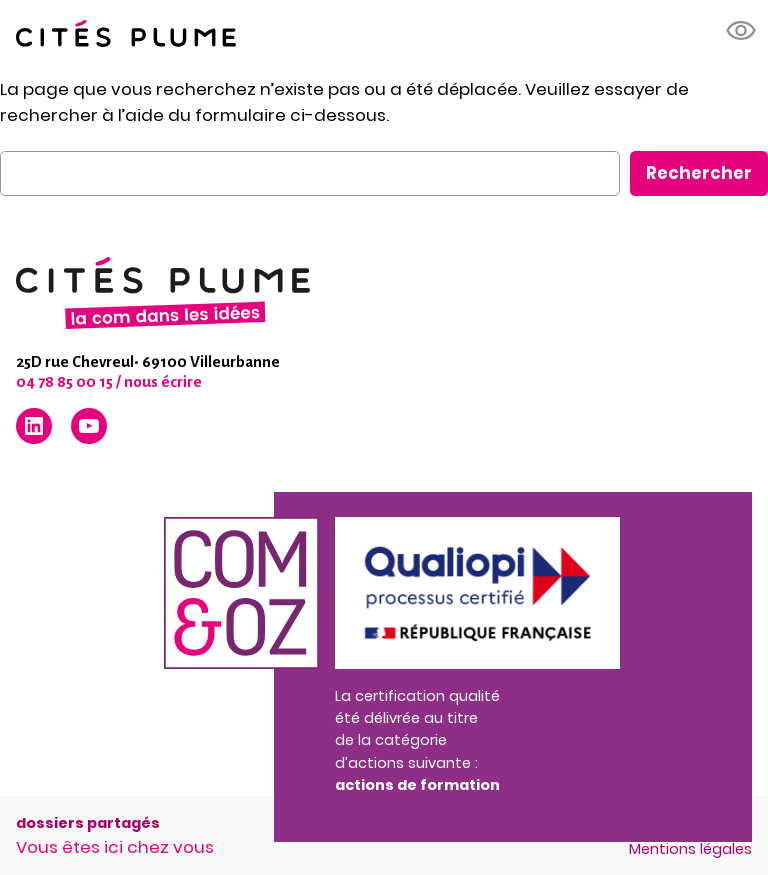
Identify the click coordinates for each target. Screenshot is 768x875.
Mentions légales (690, 849)
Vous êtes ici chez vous (115, 847)
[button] (742, 31)
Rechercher (699, 173)
